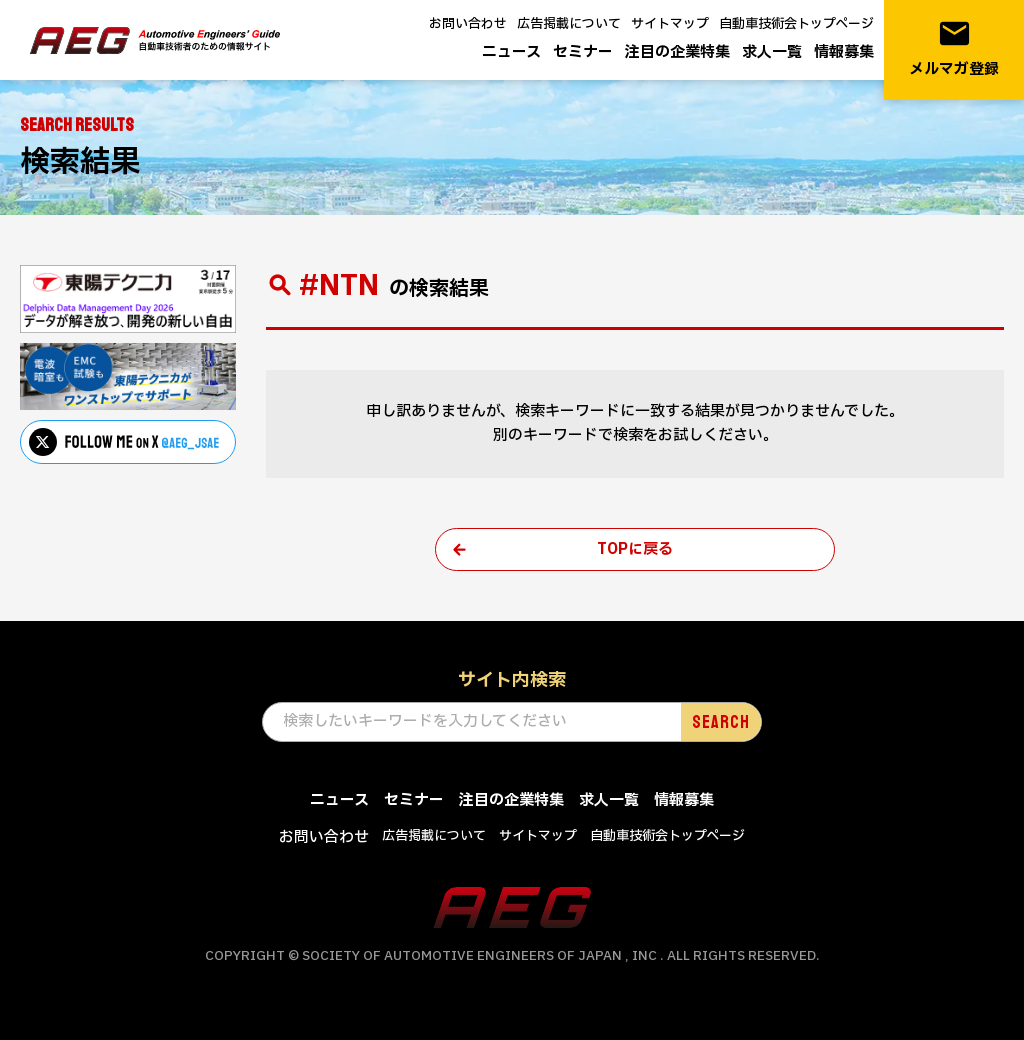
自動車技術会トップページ (796, 24)
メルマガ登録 (954, 48)
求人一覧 (772, 52)
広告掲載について (569, 24)
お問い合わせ (468, 24)
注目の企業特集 (677, 52)
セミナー (583, 52)
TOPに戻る (635, 549)
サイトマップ (670, 24)
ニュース (511, 52)
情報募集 (844, 52)
